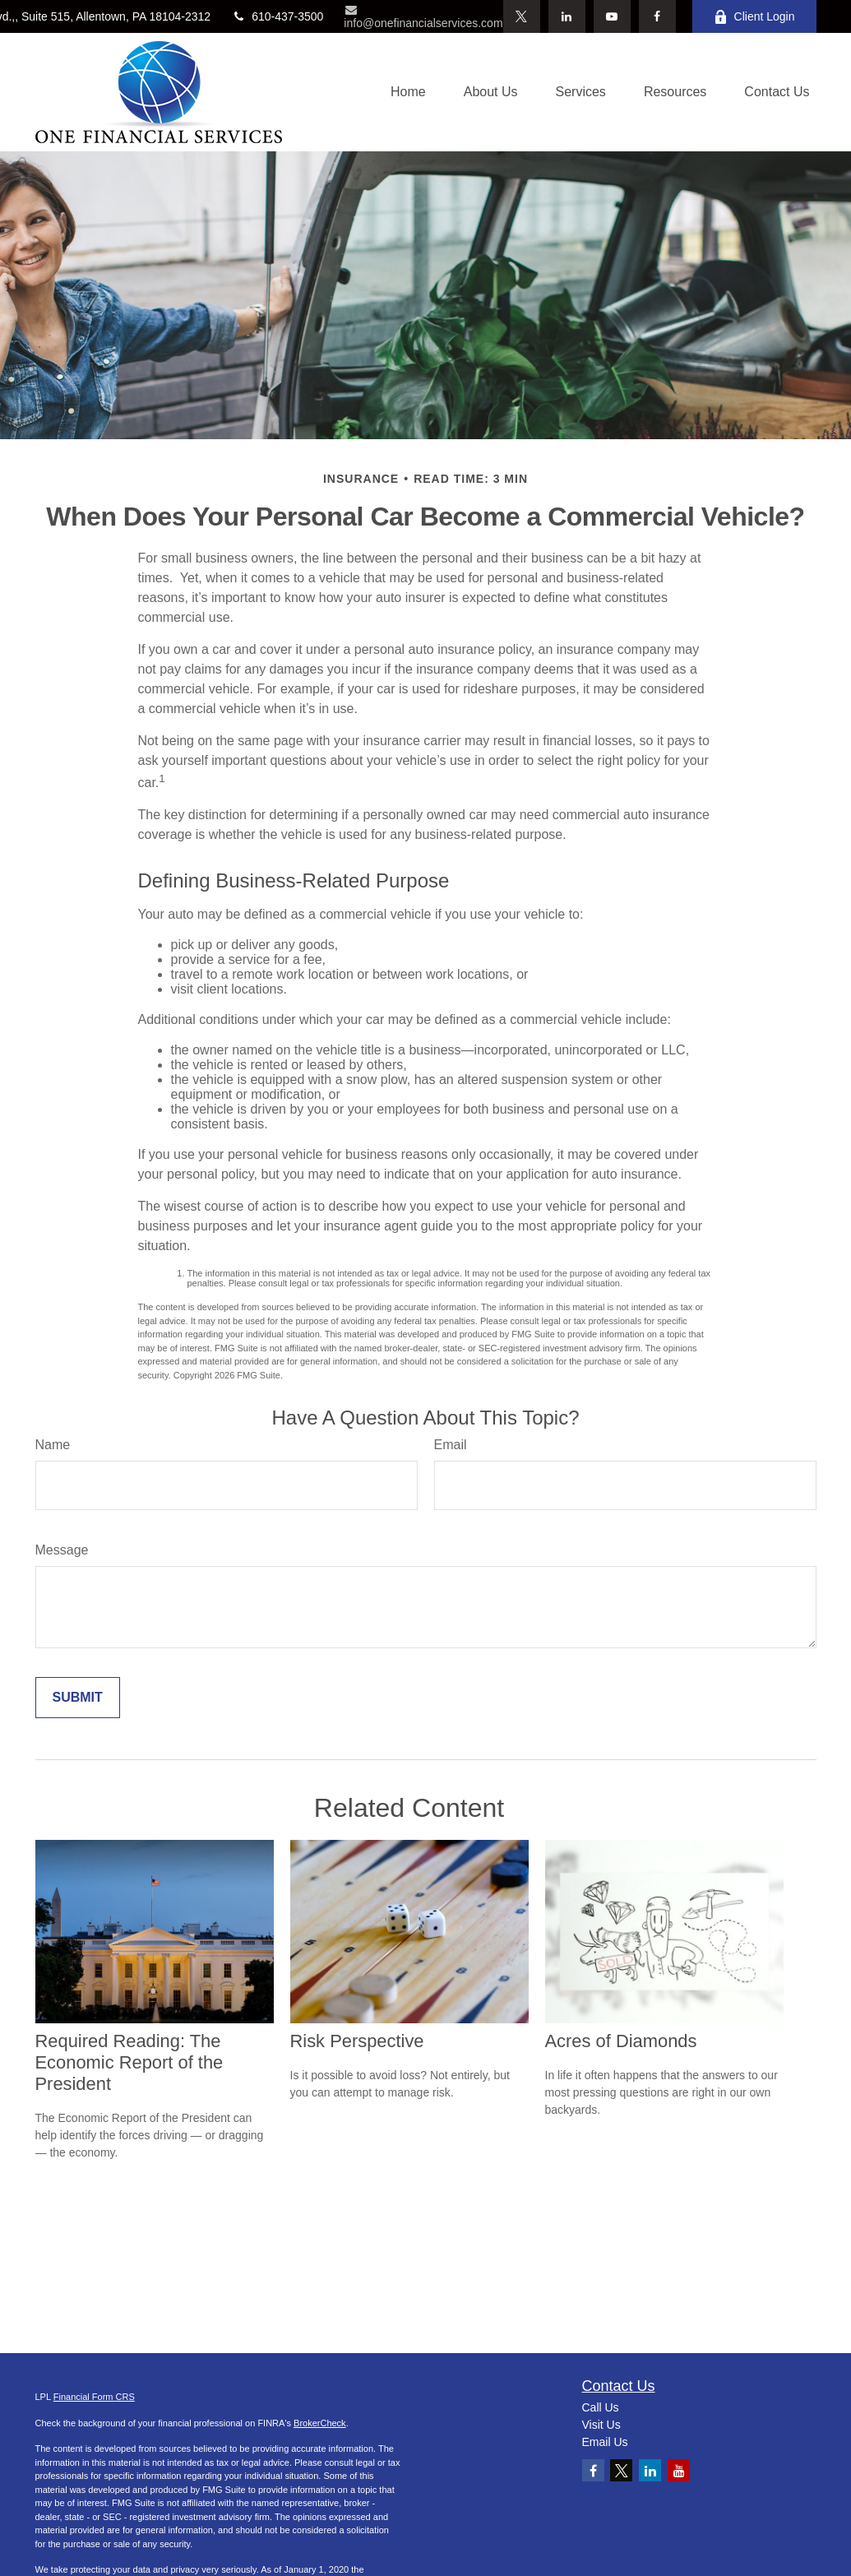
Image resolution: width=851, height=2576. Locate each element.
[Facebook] (657, 16)
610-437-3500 (277, 16)
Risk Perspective (357, 2041)
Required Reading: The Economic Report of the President (129, 2062)
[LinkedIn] (566, 16)
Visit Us (601, 2424)
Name (53, 1445)
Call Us (600, 2407)
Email (450, 1445)
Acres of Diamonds (621, 2041)
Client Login (754, 17)
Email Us (605, 2442)
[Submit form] (77, 1697)
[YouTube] (612, 16)
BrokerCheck (320, 2423)
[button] (408, 92)
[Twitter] (521, 16)
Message (62, 1550)
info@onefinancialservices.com (423, 17)
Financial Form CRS (94, 2397)
